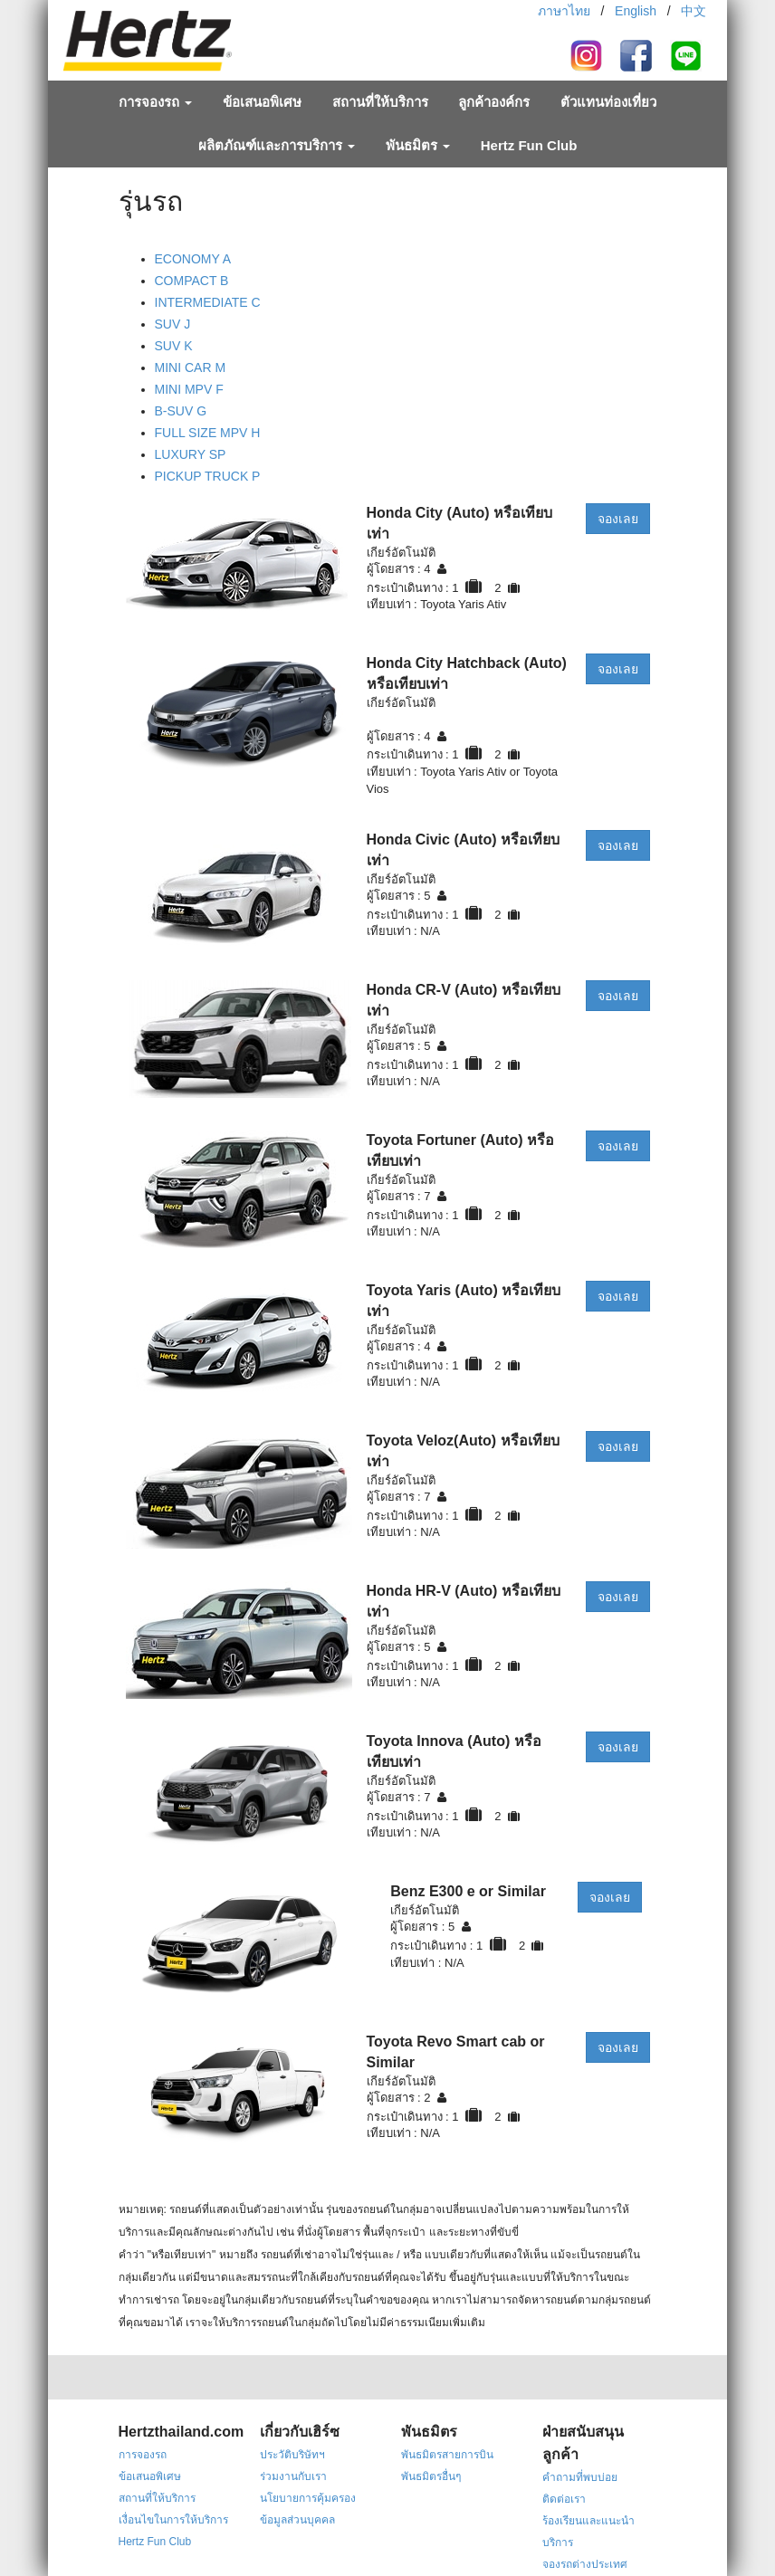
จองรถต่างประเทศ (584, 2564)
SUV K (174, 346)
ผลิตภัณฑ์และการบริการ (276, 145)
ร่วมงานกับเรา (293, 2476)
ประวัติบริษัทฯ (292, 2454)
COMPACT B (192, 280)
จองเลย (618, 518)
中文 (693, 11)
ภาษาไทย (564, 11)
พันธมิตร (418, 145)
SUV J (173, 324)
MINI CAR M (190, 367)
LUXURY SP (190, 454)
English (635, 11)
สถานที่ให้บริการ (380, 102)
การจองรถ (155, 102)
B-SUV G (181, 411)
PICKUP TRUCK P (208, 476)
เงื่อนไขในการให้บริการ (173, 2520)
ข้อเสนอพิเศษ (262, 102)
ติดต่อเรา (564, 2499)
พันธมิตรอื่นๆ (431, 2476)
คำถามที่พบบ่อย (579, 2477)
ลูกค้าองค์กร (494, 102)
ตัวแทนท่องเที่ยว (608, 102)
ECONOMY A (193, 259)
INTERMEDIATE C (208, 302)
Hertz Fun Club (529, 145)
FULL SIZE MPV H (208, 432)
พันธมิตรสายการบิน (447, 2454)
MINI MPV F (189, 389)
